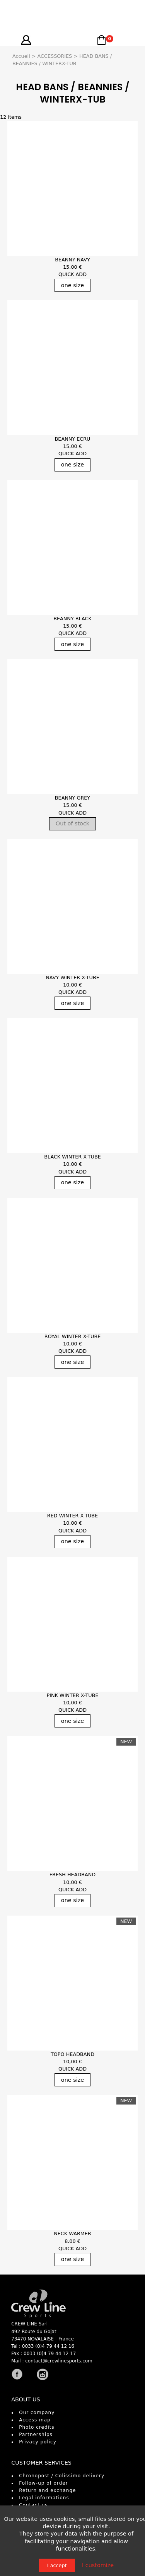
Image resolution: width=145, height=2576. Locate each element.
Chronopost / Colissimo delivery (61, 2475)
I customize (98, 2565)
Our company (37, 2412)
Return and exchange (47, 2490)
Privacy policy (37, 2442)
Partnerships (36, 2434)
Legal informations (44, 2497)
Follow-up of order (43, 2483)
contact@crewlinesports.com (58, 2361)
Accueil (21, 56)
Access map (35, 2420)
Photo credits (37, 2427)
